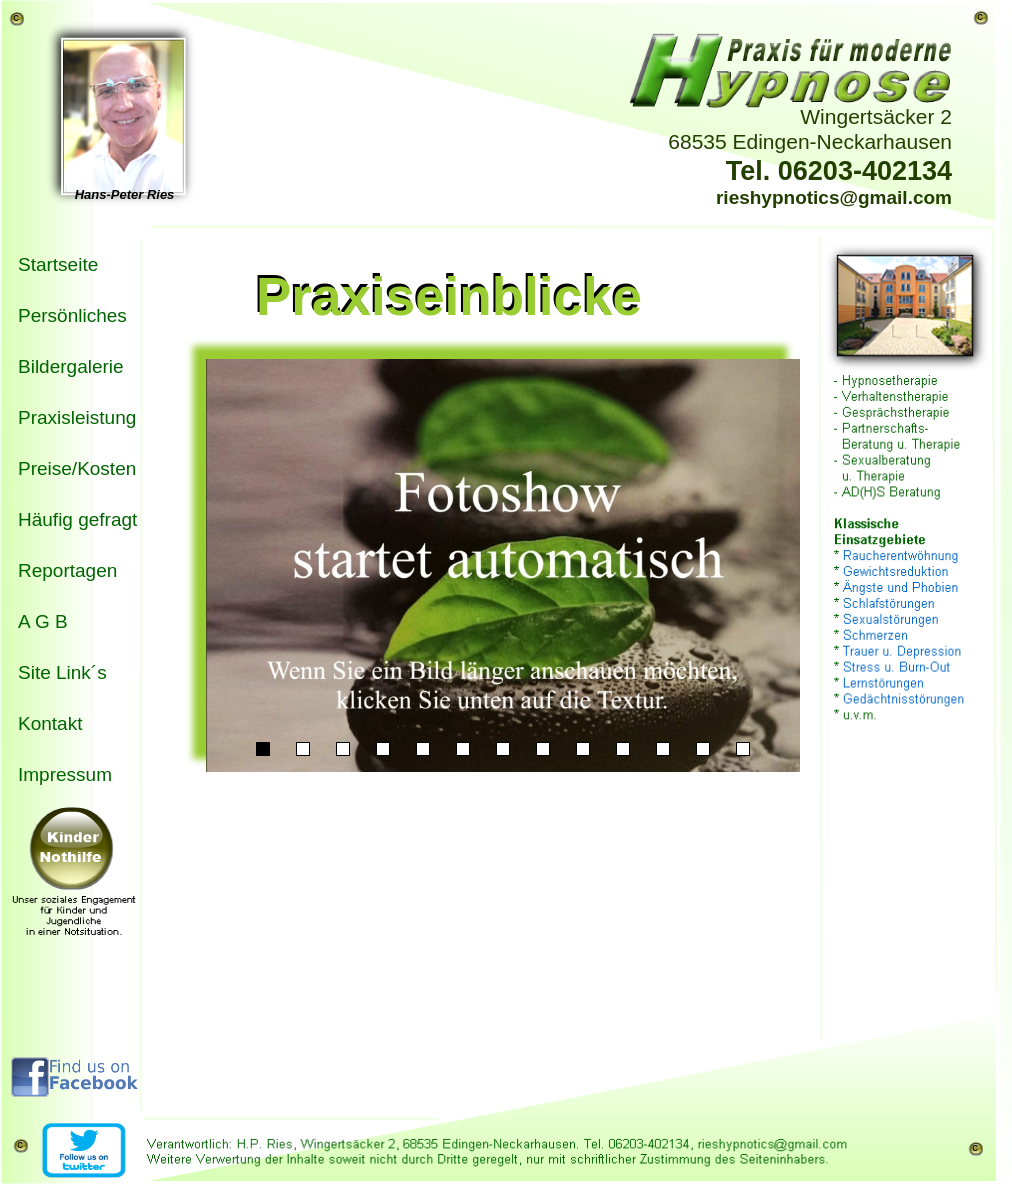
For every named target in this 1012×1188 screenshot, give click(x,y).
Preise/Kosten (77, 468)
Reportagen (67, 570)
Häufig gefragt (77, 519)
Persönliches (72, 315)
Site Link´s (62, 672)
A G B (43, 621)
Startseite (58, 264)
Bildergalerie (71, 366)
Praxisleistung (77, 417)
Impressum (65, 774)
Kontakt (50, 723)
